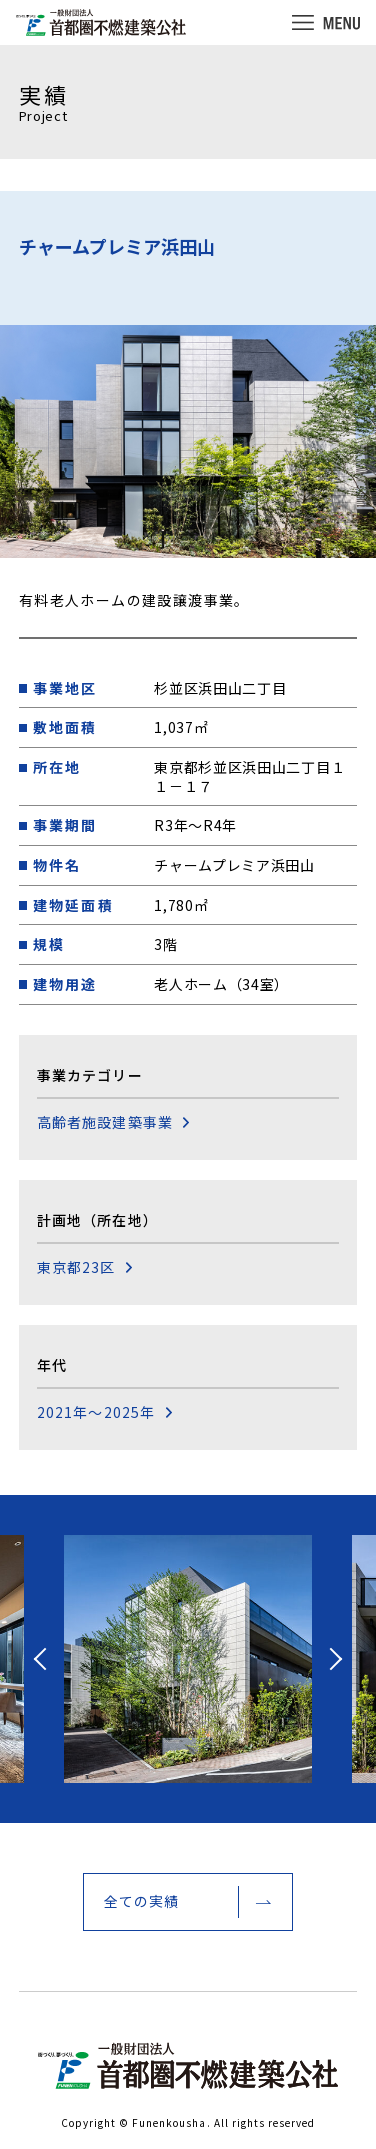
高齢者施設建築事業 (105, 1122)
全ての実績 (142, 1901)
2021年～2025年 (96, 1412)
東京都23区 (76, 1267)
